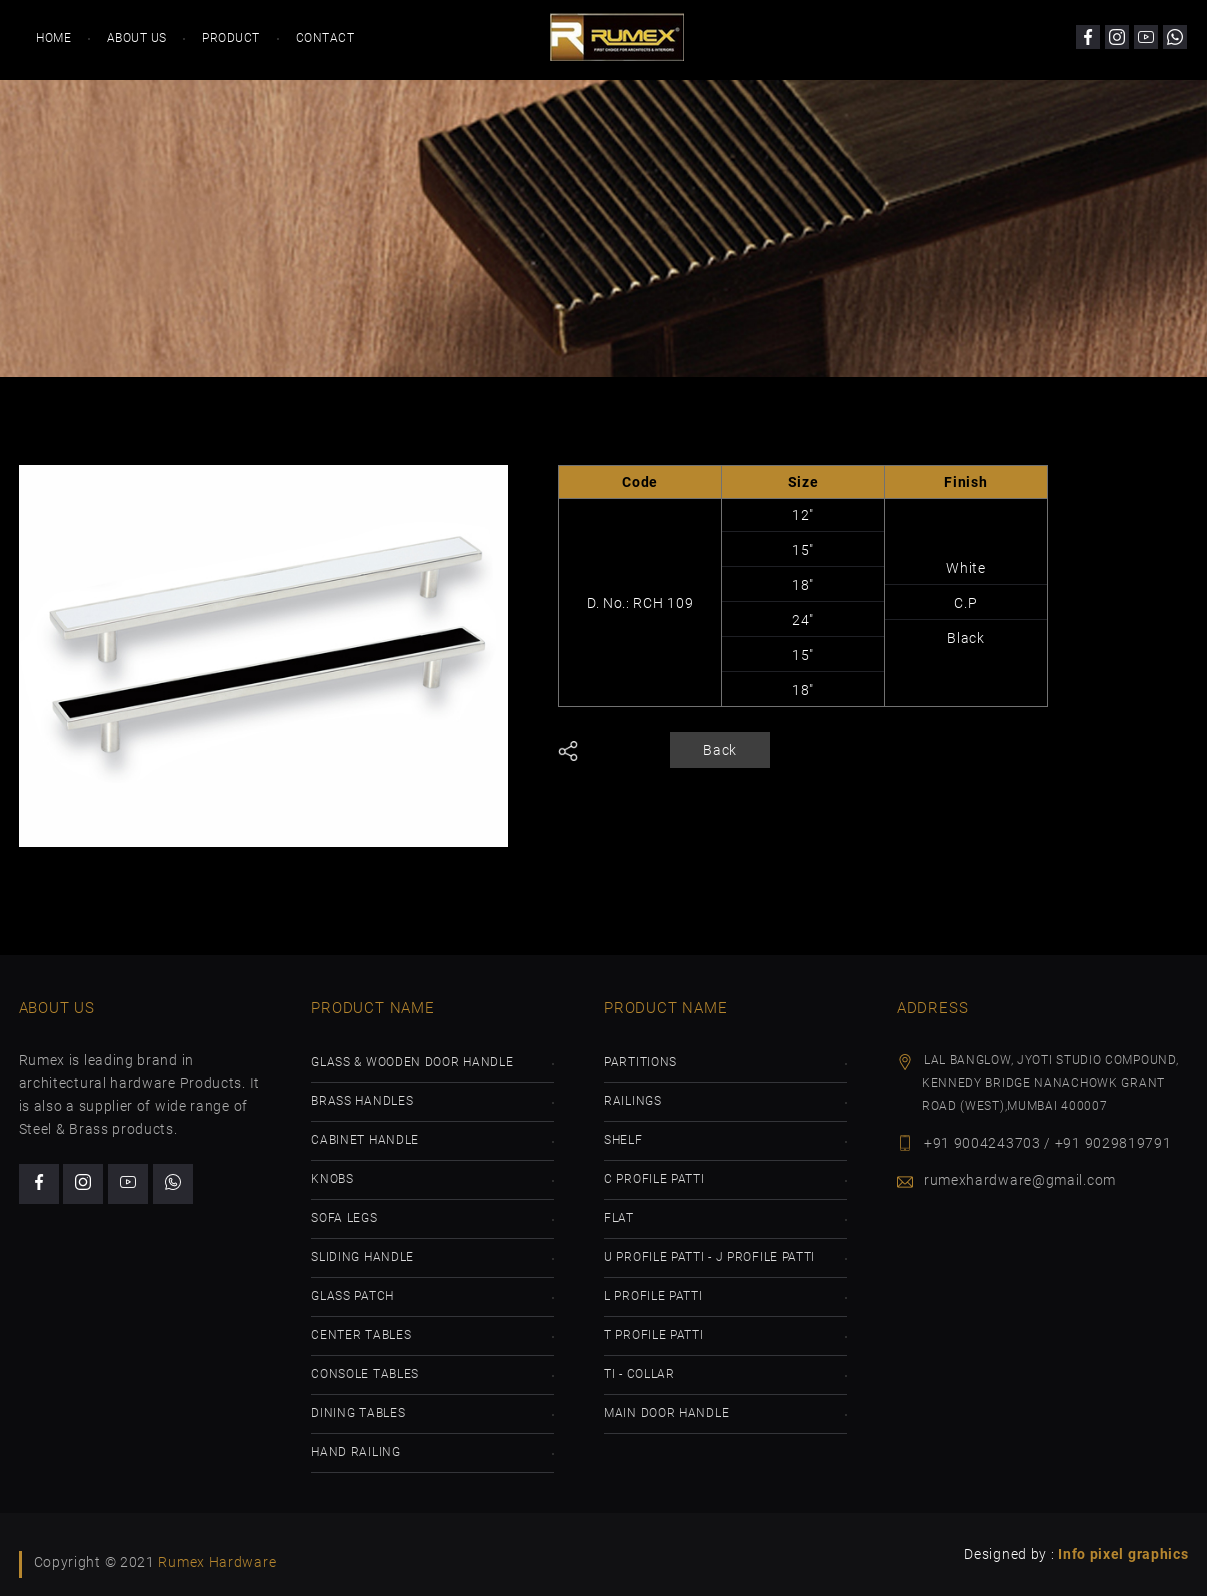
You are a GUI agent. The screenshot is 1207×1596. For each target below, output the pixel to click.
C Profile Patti (654, 1179)
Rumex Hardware (217, 1562)
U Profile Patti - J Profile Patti (709, 1257)
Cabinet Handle (365, 1140)
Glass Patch (352, 1296)
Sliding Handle (362, 1257)
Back (720, 750)
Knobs (332, 1179)
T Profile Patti (654, 1335)
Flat (619, 1218)
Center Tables (361, 1335)
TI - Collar (639, 1374)
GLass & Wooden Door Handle (412, 1062)
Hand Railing (355, 1452)
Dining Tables (358, 1413)
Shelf (623, 1140)
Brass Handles (362, 1101)
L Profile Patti (653, 1296)
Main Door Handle (666, 1413)
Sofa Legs (344, 1218)
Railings (633, 1101)
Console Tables (365, 1374)
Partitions (640, 1062)
